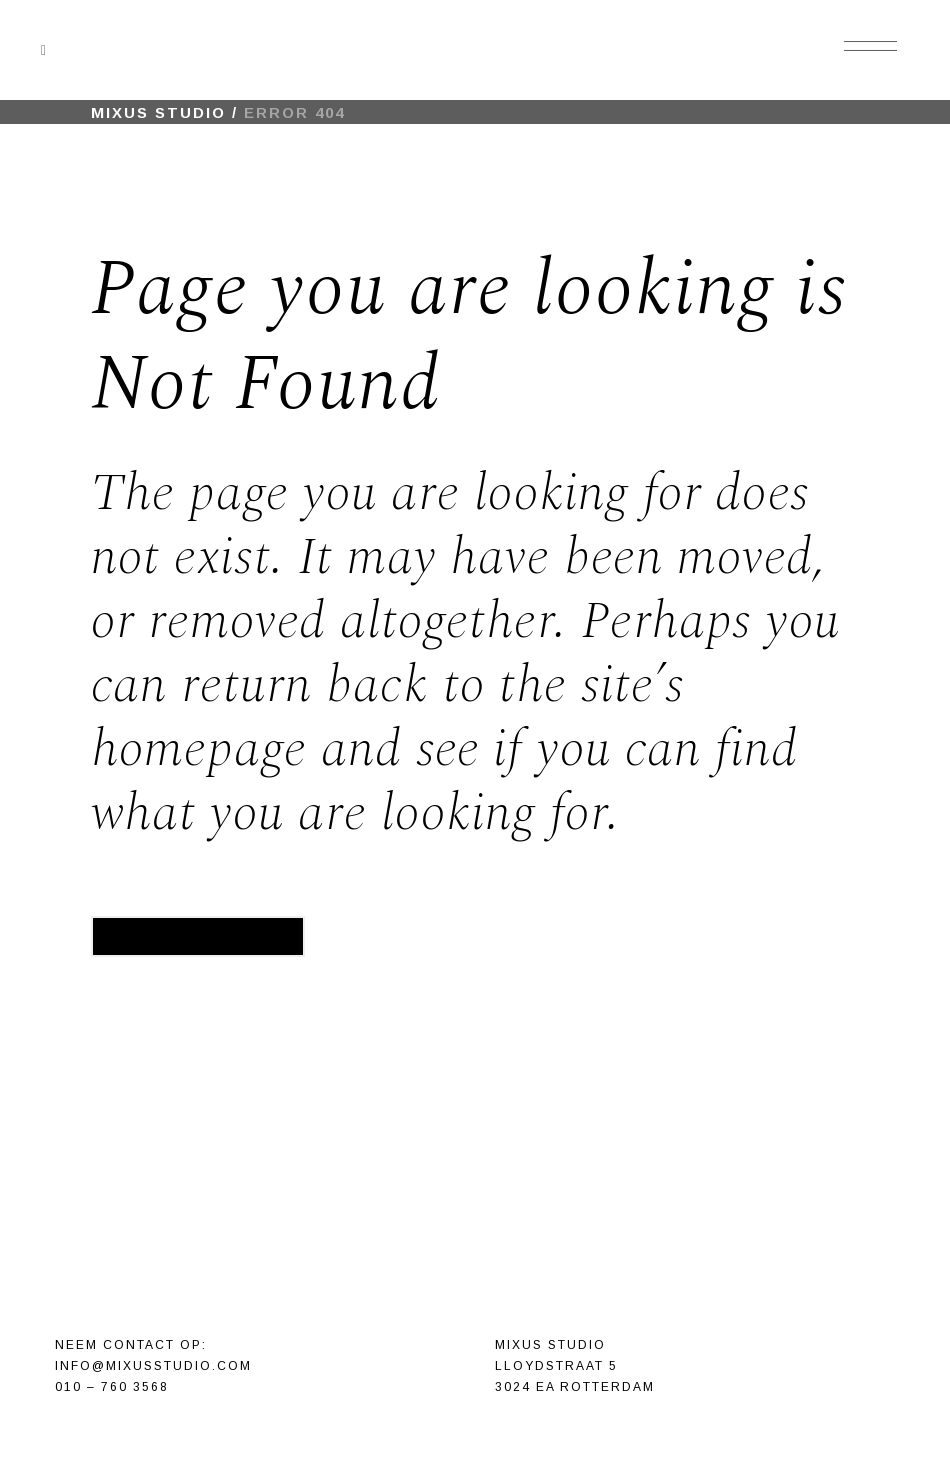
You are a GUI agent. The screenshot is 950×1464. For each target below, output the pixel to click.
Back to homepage (198, 936)
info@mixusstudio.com (153, 1366)
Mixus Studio (158, 112)
